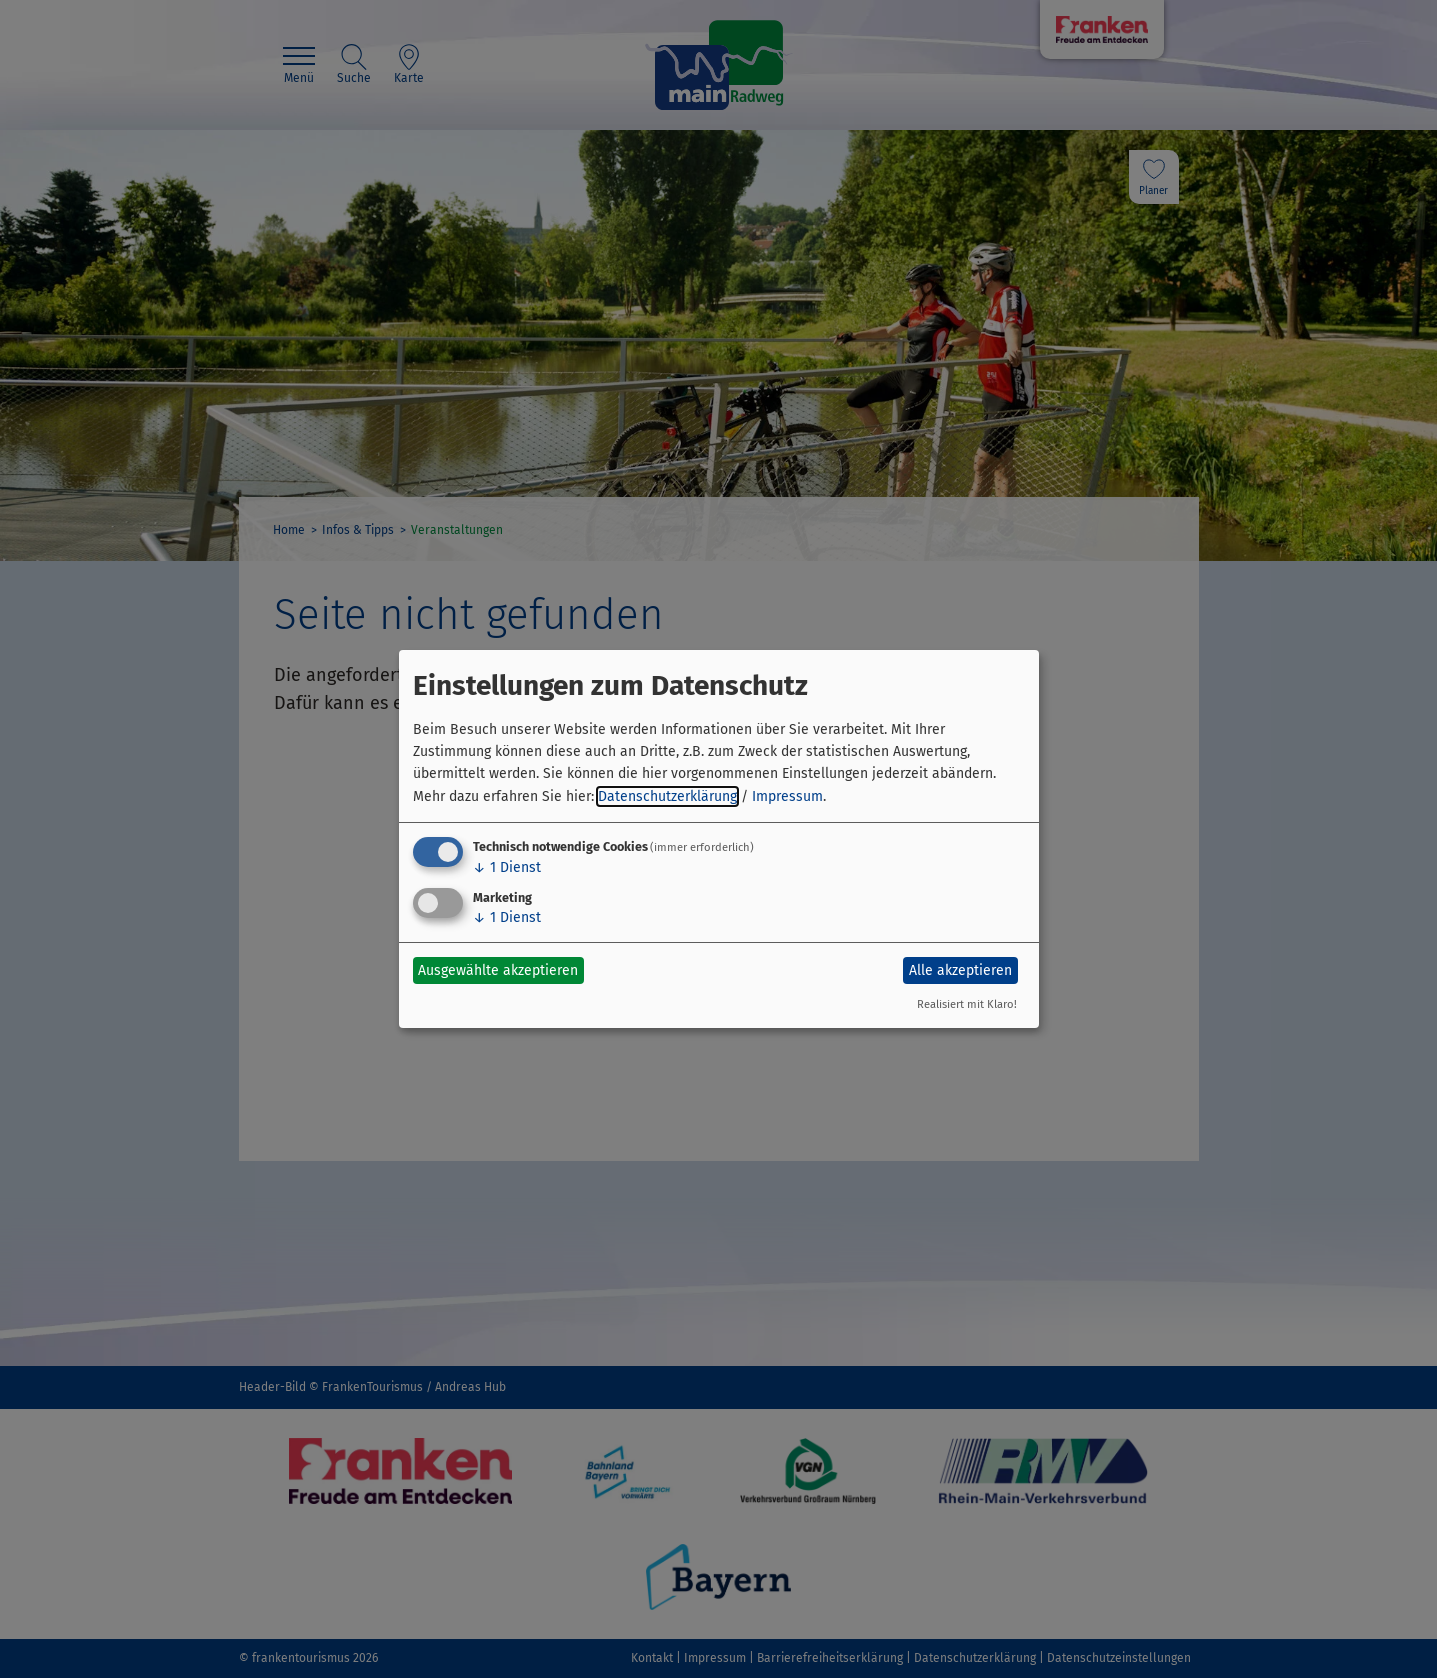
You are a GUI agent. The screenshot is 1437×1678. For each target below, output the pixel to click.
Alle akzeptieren (960, 970)
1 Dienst (507, 867)
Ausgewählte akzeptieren (498, 970)
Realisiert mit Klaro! (967, 1004)
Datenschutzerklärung (667, 796)
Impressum (787, 796)
